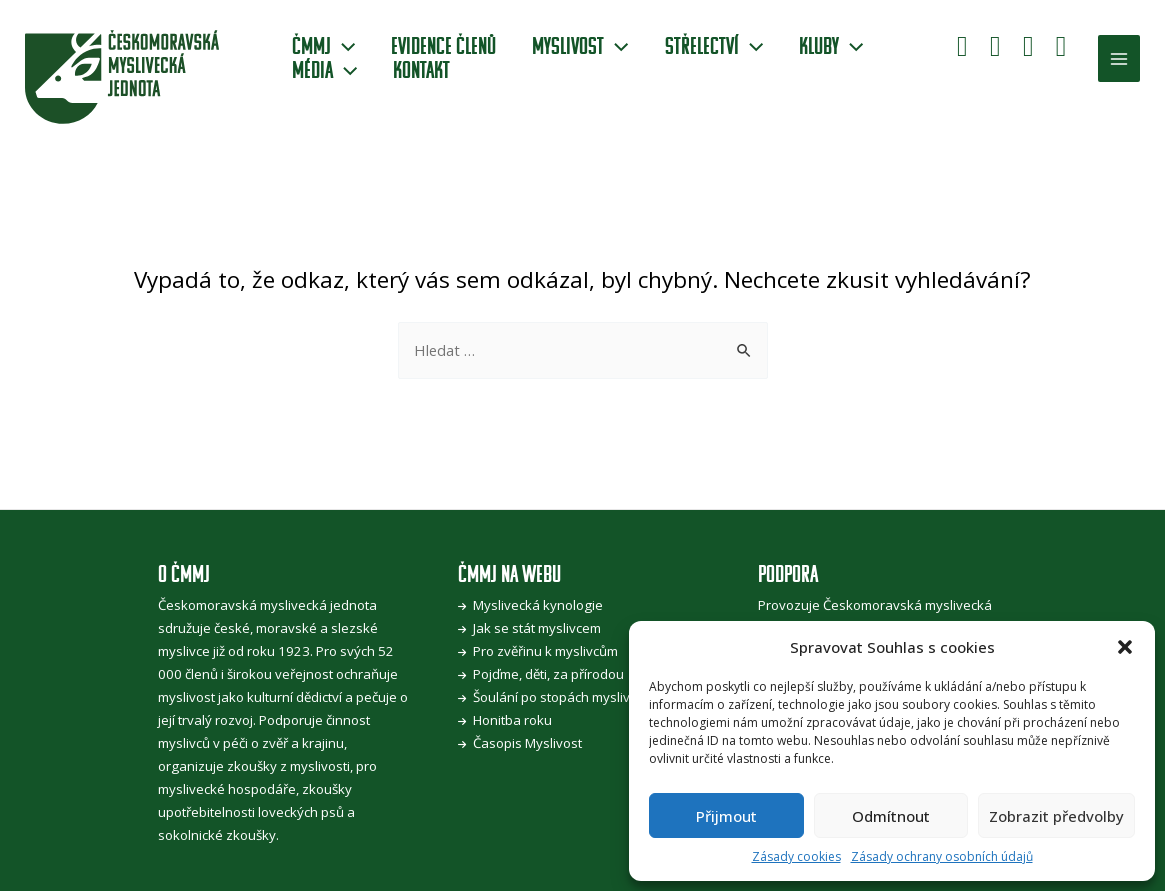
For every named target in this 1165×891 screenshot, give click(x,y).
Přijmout (726, 816)
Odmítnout (891, 816)
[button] (1125, 647)
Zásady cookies (796, 856)
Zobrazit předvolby (1056, 816)
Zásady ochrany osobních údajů (942, 856)
